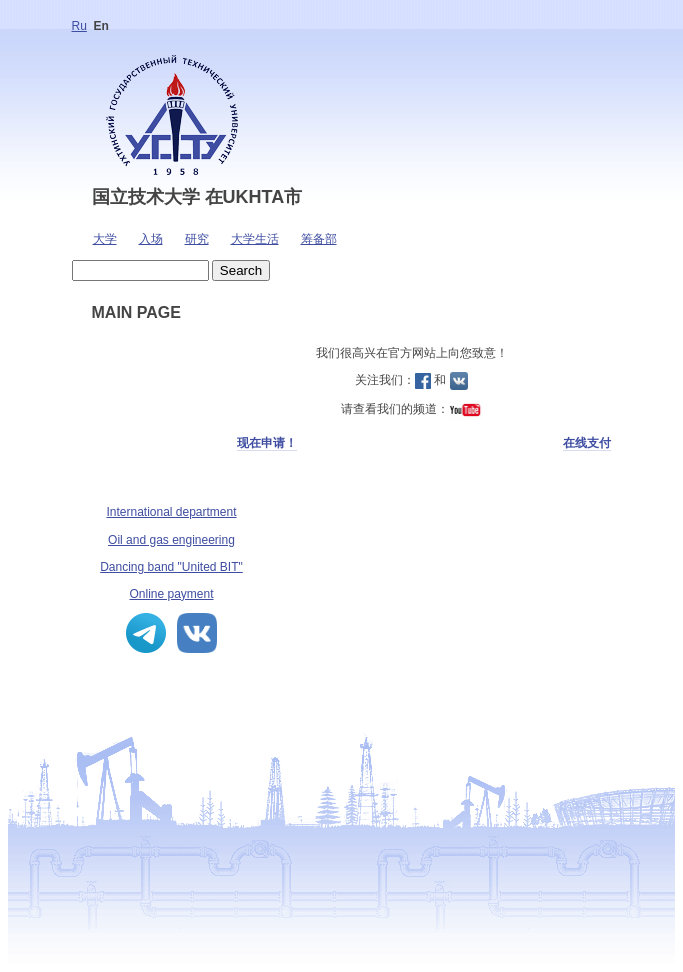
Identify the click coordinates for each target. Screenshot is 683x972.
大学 (105, 239)
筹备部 (319, 239)
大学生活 (255, 239)
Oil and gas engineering (171, 540)
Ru (79, 26)
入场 (151, 239)
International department (171, 512)
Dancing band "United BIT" (171, 567)
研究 (197, 239)
